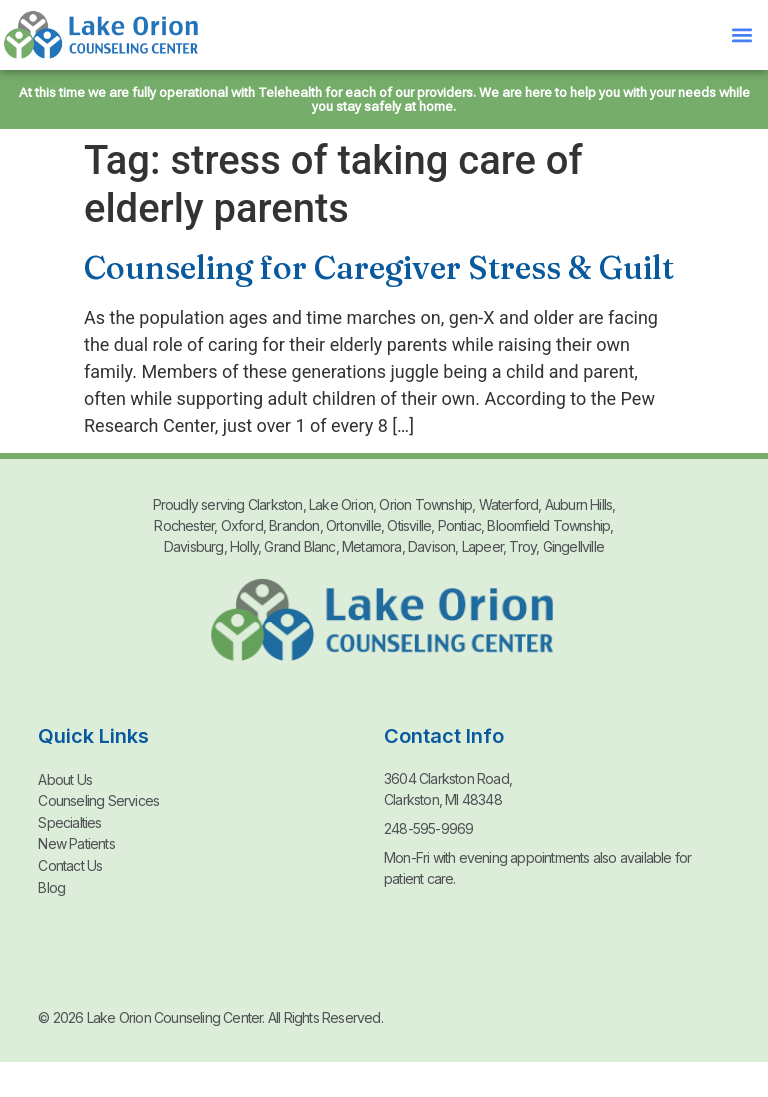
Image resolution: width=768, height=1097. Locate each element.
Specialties (69, 820)
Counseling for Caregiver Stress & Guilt (379, 267)
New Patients (76, 841)
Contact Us (70, 862)
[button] (741, 35)
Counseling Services (98, 799)
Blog (51, 883)
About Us (65, 778)
